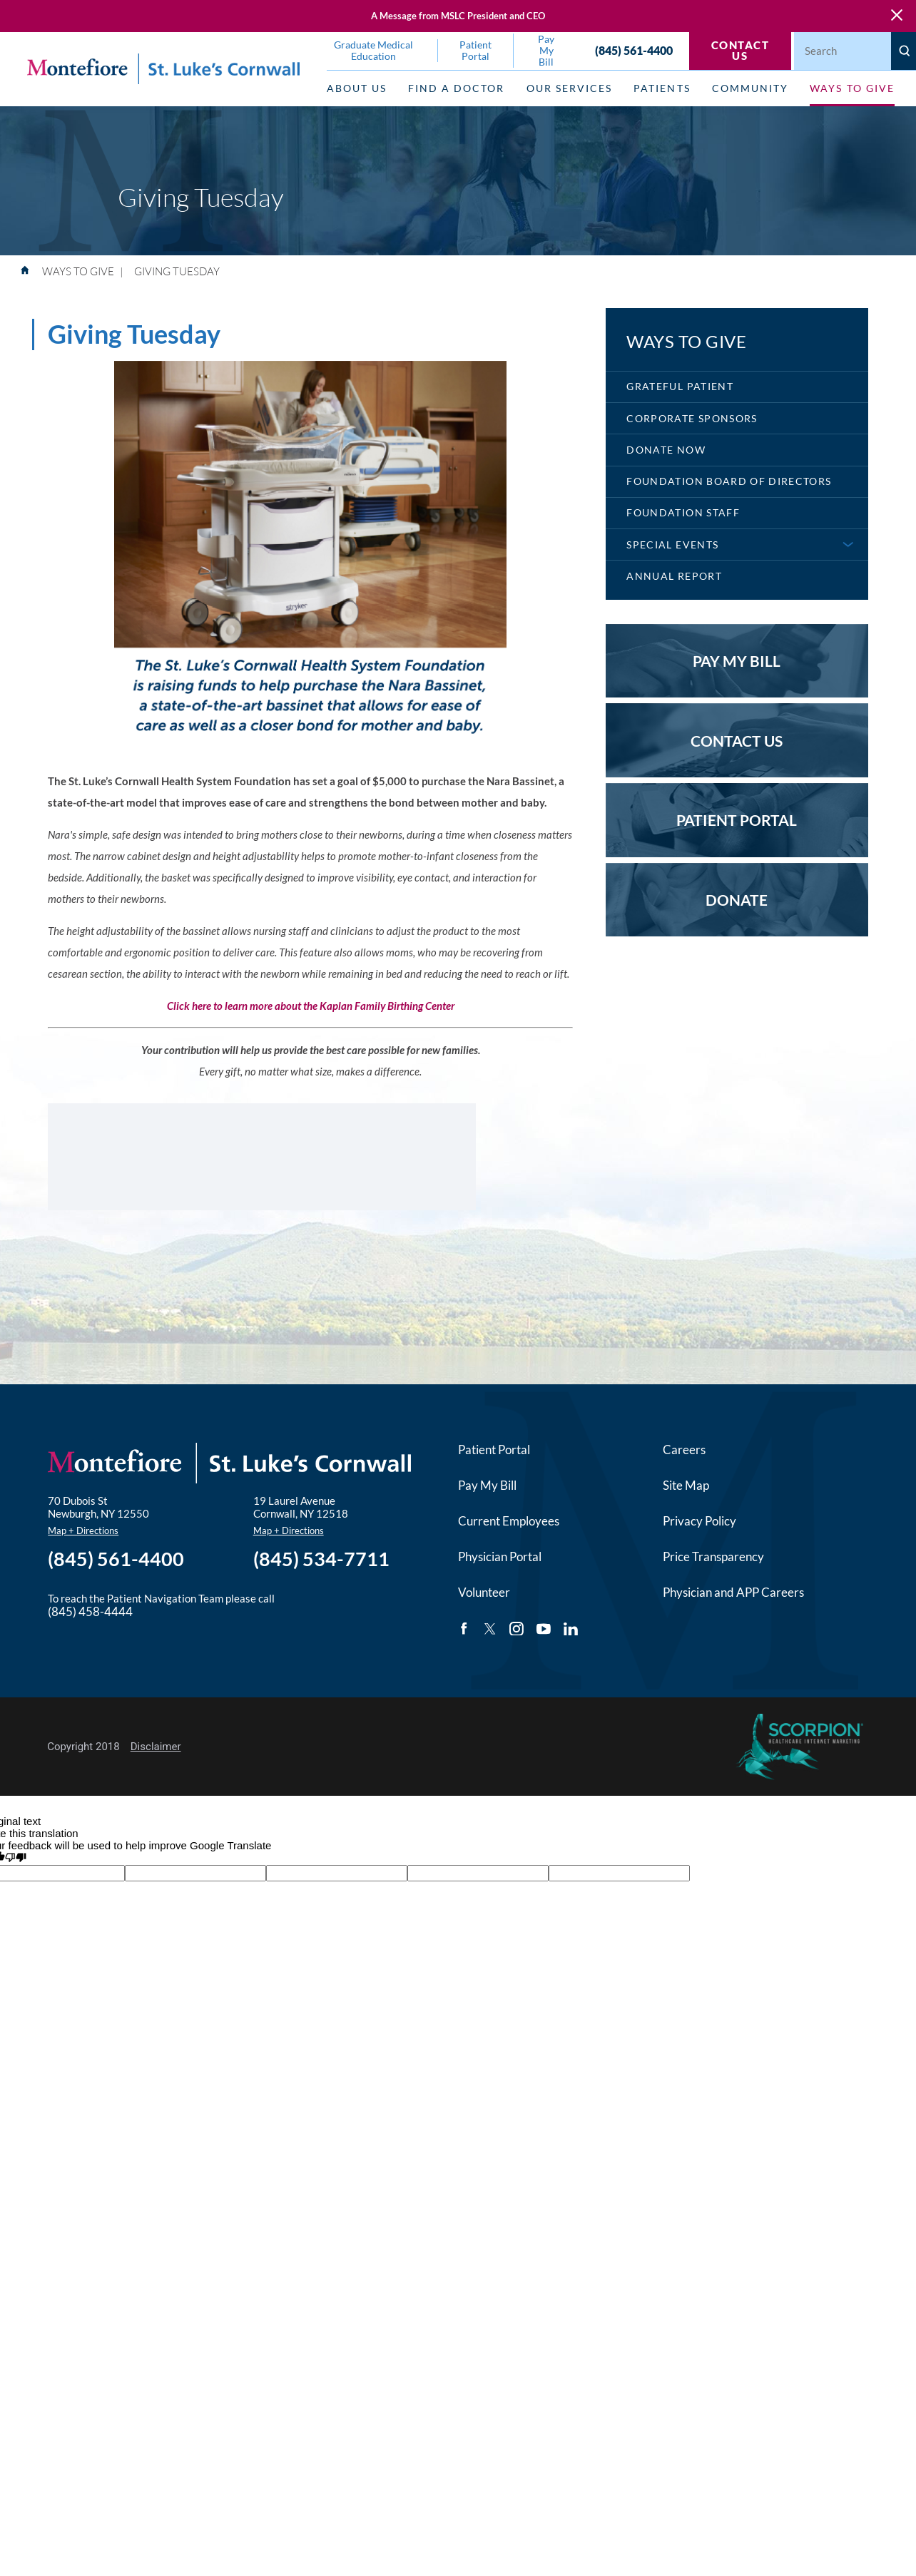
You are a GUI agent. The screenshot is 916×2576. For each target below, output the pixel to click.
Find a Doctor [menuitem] (456, 88)
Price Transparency (713, 1557)
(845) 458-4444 (90, 1612)
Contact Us (740, 50)
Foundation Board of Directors (728, 481)
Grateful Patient (679, 386)
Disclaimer (156, 1746)
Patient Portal (494, 1450)
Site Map (686, 1485)
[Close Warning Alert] (896, 16)
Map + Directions (83, 1530)
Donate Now (666, 450)
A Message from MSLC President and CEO (458, 15)
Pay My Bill (487, 1485)
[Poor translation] (15, 1857)
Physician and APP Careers (733, 1592)
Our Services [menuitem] (569, 88)
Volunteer (484, 1592)
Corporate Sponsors (691, 418)
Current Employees (508, 1521)
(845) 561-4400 (634, 50)
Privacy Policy (699, 1521)
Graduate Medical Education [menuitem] (373, 50)
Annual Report (674, 576)
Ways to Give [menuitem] (852, 88)
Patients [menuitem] (661, 88)
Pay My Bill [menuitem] (546, 51)
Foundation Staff (683, 512)
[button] (847, 544)
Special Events (672, 545)
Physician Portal (499, 1557)
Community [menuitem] (750, 88)
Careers (684, 1450)
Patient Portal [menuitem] (475, 50)
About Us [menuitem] (357, 88)
